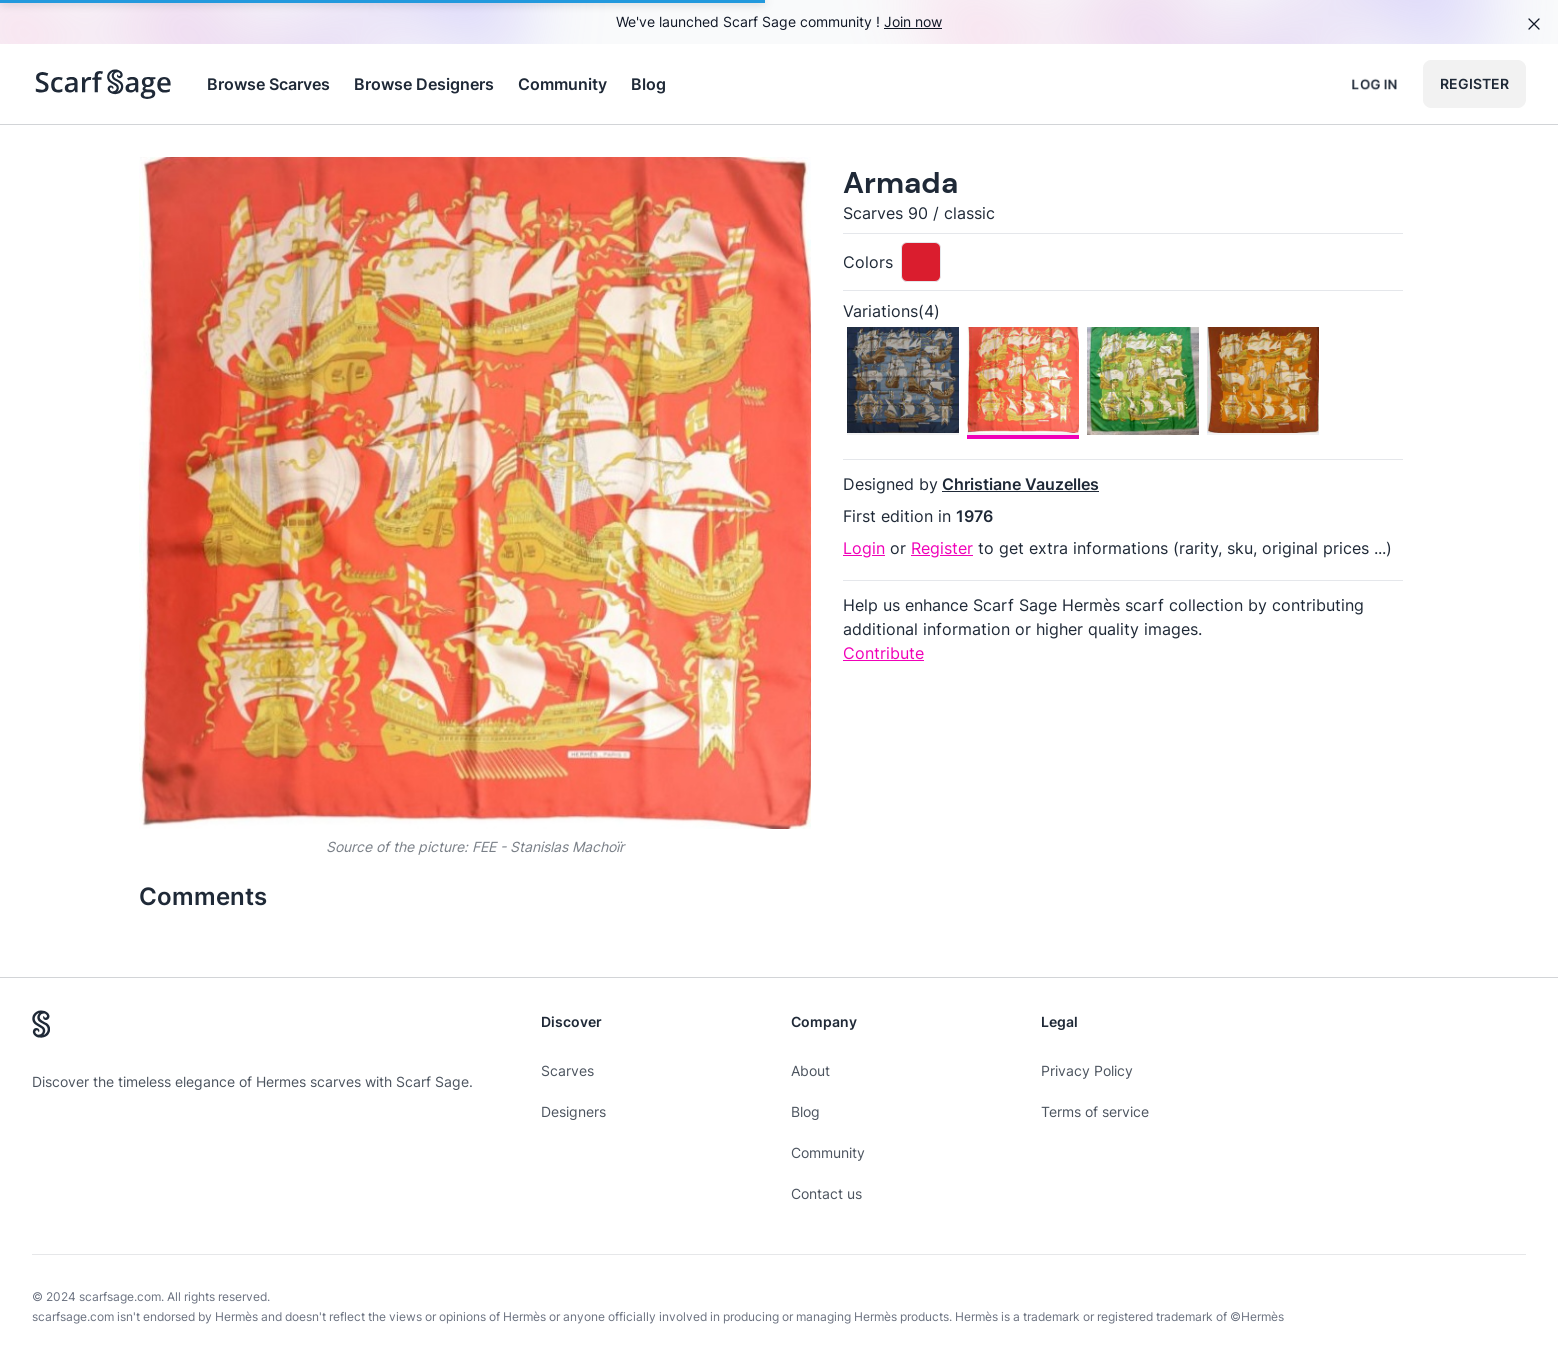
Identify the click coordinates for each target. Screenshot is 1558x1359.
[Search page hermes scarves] (103, 84)
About (810, 1070)
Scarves (567, 1070)
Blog (648, 84)
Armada (900, 182)
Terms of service (1095, 1111)
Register (1474, 83)
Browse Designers (424, 84)
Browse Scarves (268, 84)
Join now (913, 21)
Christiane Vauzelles (1020, 484)
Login (864, 548)
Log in (1374, 83)
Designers (573, 1111)
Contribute (883, 653)
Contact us (826, 1193)
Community (562, 84)
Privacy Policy (1087, 1070)
